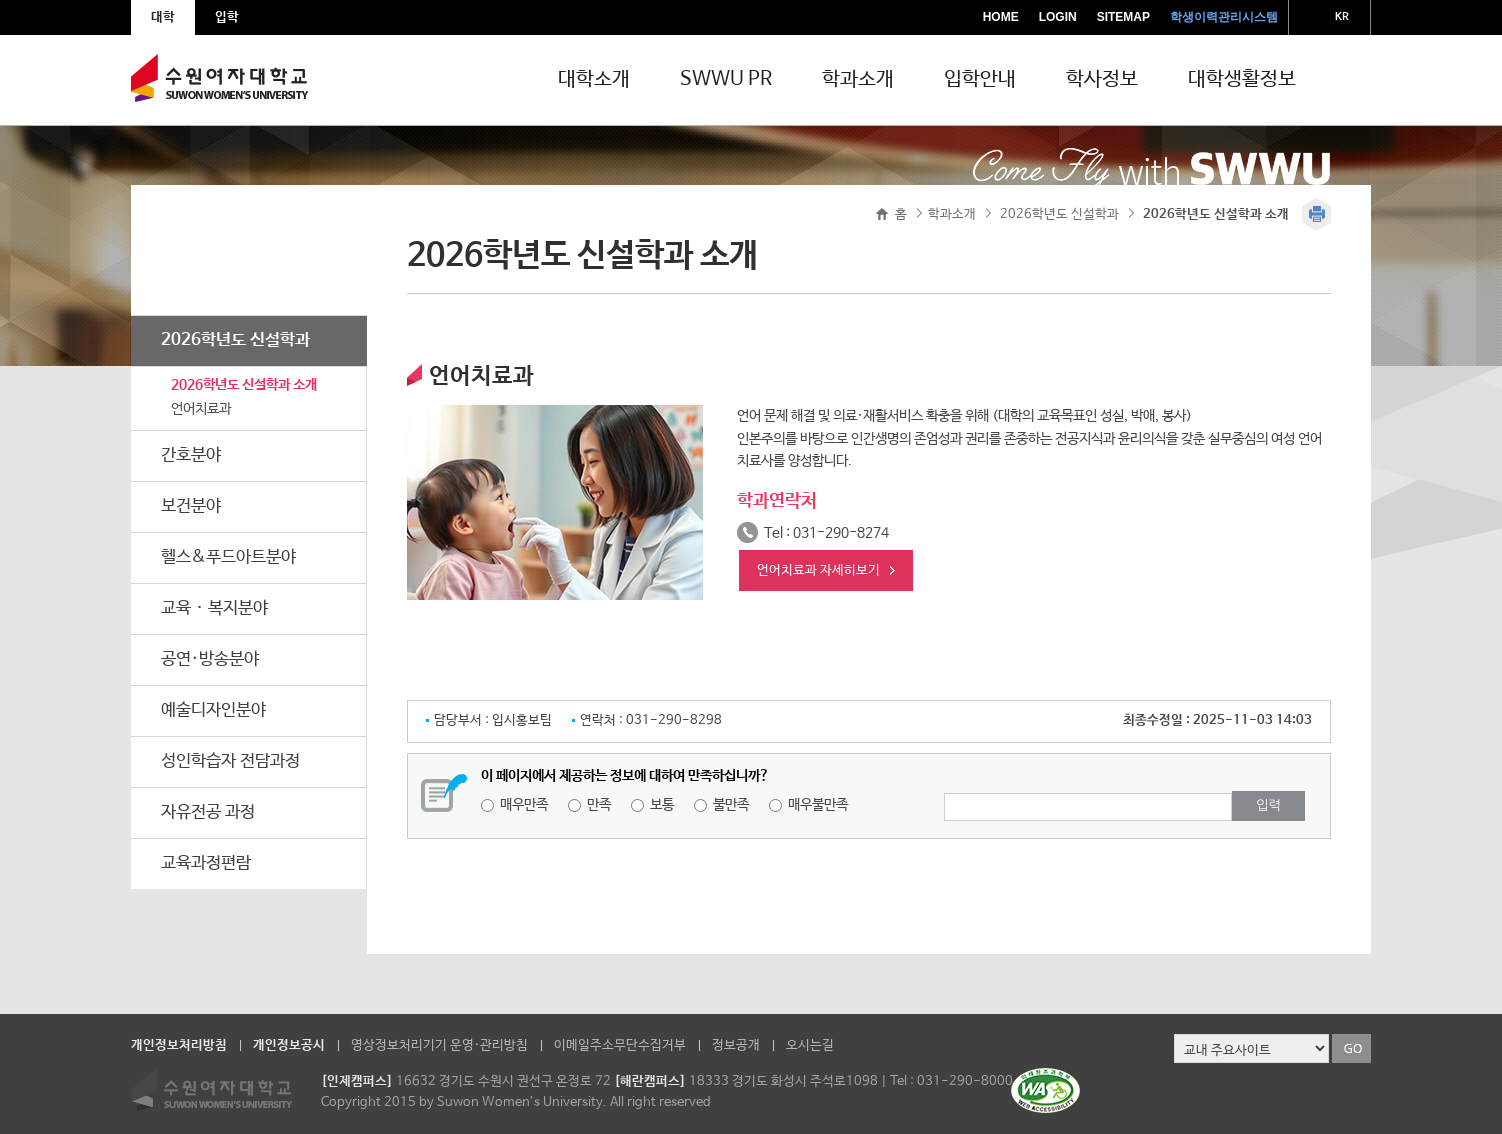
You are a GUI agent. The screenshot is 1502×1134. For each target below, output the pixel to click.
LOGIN (1058, 17)
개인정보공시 (289, 1045)
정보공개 (736, 1045)
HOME (1001, 17)
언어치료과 (201, 409)
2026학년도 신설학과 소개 (244, 385)
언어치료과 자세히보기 (818, 570)
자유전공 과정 (208, 812)
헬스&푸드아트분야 (228, 557)
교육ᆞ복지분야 (214, 608)
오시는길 (810, 1045)
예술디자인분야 (213, 710)
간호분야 (191, 455)
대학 (163, 17)
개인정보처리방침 (179, 1045)
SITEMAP (1123, 17)
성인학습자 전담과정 (230, 761)
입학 (227, 17)
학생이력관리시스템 (1224, 17)
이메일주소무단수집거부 (620, 1045)
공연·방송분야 (210, 659)
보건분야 (191, 506)
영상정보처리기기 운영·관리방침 (439, 1045)
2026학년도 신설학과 (235, 340)
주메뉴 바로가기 (0, 0)
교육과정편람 (206, 863)
